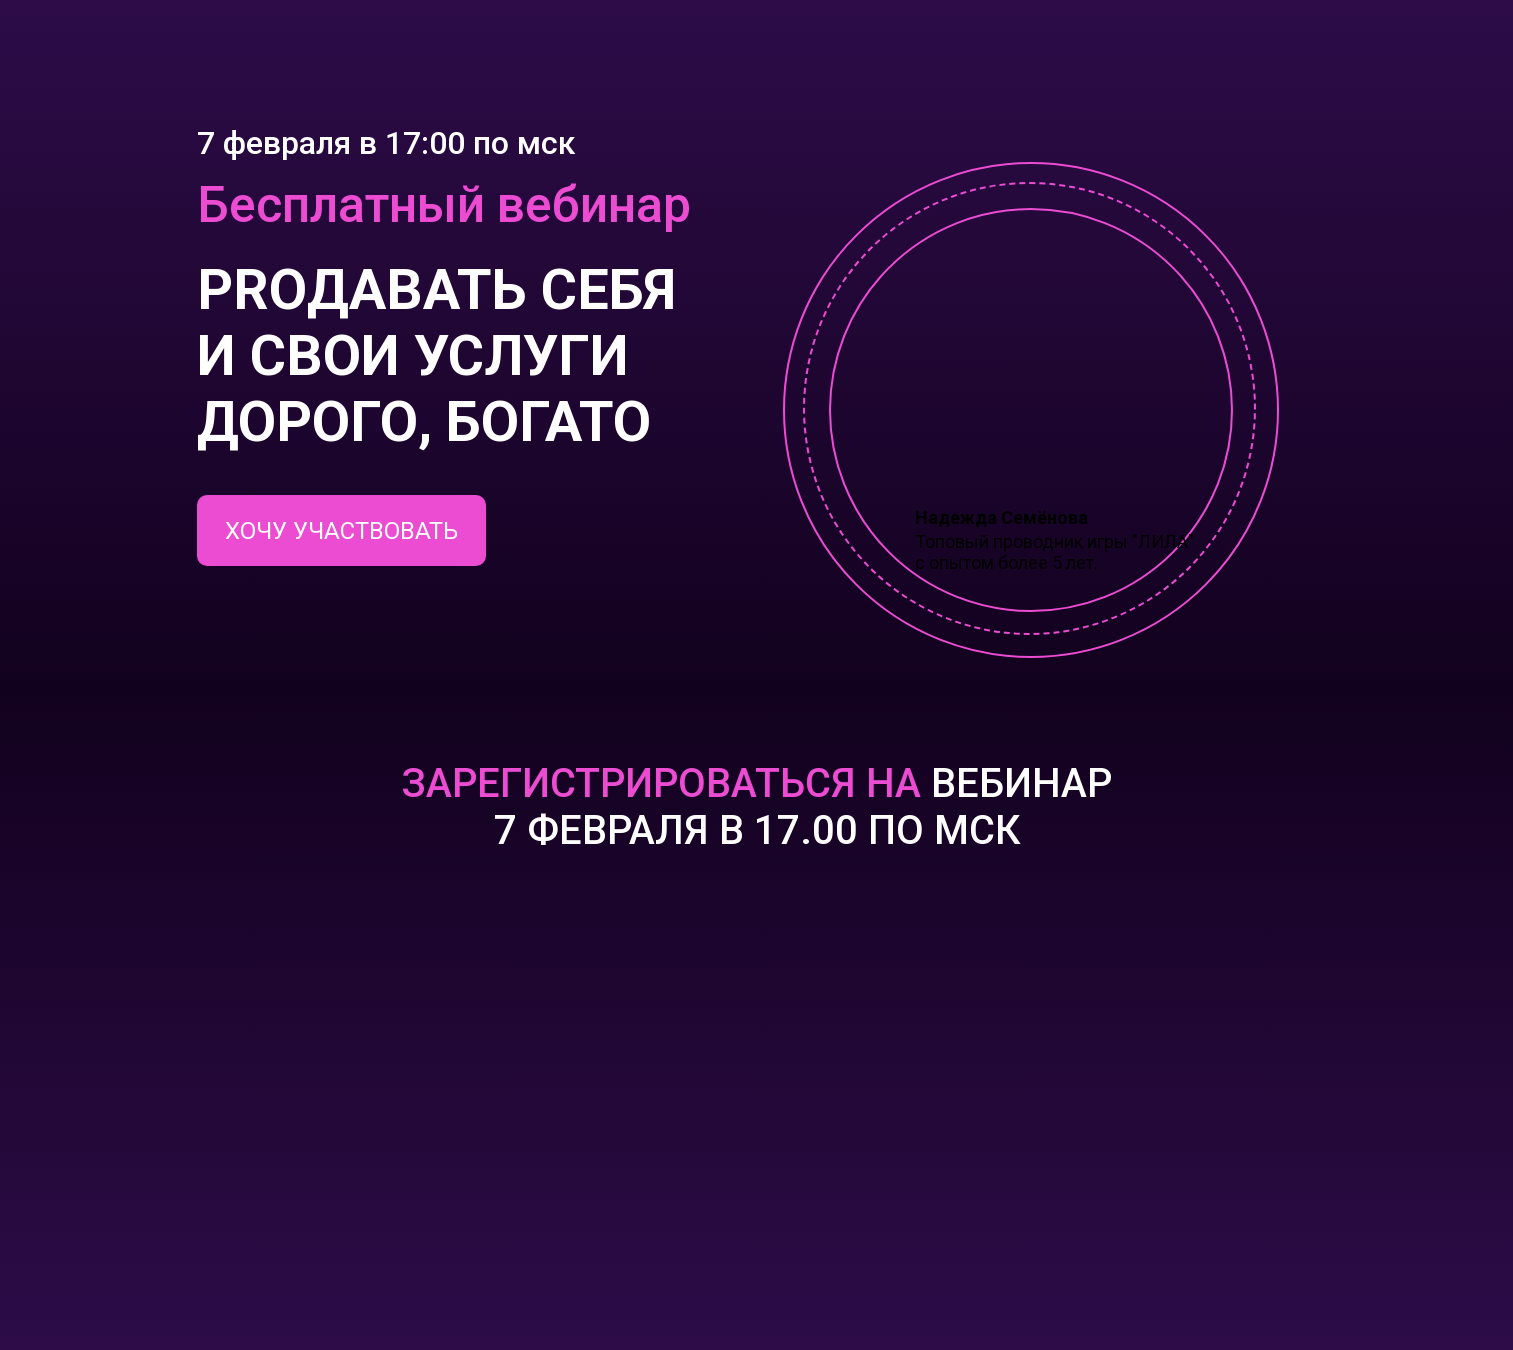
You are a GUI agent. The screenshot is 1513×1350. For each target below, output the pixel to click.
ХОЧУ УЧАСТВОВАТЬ (341, 531)
